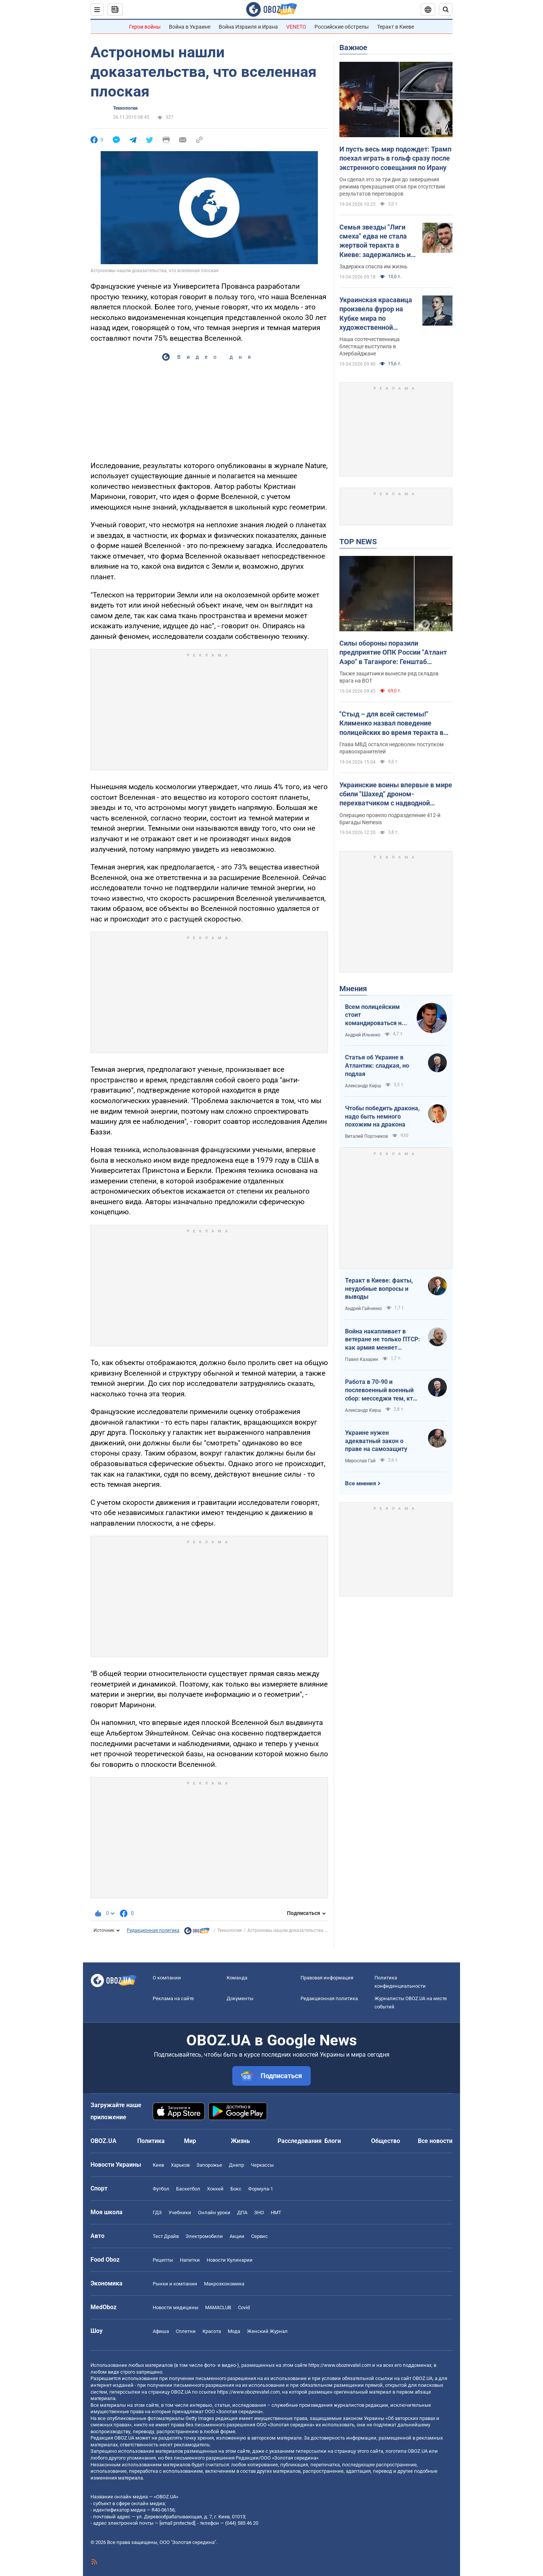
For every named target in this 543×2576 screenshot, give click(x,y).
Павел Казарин (361, 1359)
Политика (151, 2140)
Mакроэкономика (224, 2284)
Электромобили (204, 2236)
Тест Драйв (166, 2236)
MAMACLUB (218, 2307)
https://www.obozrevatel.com (339, 2365)
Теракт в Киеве (395, 27)
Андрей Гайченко (363, 1308)
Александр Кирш (363, 1085)
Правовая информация (327, 1978)
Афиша (161, 2331)
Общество (385, 2140)
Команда (237, 1978)
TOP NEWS (358, 541)
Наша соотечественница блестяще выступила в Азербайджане (369, 346)
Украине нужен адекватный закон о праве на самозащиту (376, 1441)
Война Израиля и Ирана (248, 27)
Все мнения (360, 1483)
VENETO (296, 27)
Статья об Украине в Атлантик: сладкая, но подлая (377, 1065)
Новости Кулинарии (230, 2260)
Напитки (190, 2260)
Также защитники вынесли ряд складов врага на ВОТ (389, 677)
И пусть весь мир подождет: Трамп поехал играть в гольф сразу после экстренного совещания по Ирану (395, 158)
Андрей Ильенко (362, 1035)
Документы (240, 1998)
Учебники (180, 2212)
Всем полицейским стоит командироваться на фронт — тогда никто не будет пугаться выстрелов (375, 1015)
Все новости (435, 2140)
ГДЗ (157, 2212)
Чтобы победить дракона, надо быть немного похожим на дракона (382, 1116)
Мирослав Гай (360, 1460)
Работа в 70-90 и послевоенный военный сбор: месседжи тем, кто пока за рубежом (380, 1390)
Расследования (300, 2140)
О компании (167, 1978)
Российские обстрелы (341, 27)
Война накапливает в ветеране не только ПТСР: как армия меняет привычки (382, 1340)
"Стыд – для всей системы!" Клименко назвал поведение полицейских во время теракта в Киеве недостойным (391, 723)
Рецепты (163, 2260)
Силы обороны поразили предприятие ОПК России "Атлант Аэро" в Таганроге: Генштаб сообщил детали (393, 652)
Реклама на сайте (173, 1998)
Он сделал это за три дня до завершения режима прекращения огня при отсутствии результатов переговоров (392, 186)
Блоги (332, 2140)
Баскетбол (188, 2189)
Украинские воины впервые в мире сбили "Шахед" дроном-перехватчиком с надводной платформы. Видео (395, 794)
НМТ (276, 2212)
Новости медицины (175, 2307)
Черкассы (262, 2165)
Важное (353, 47)
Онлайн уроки (214, 2212)
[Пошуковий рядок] (445, 9)
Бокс (235, 2189)
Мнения (353, 988)
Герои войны (145, 27)
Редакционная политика (153, 1930)
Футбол (161, 2189)
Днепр (236, 2165)
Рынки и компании (175, 2284)
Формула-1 (260, 2189)
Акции (237, 2236)
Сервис (259, 2236)
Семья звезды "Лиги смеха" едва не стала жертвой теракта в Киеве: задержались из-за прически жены (378, 241)
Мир (190, 2140)
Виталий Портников (366, 1136)
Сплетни (186, 2331)
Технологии (125, 108)
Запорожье (209, 2165)
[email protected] (177, 2523)
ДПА (242, 2212)
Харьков (180, 2165)
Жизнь (240, 2140)
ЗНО (259, 2212)
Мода (234, 2331)
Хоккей (215, 2189)
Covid (244, 2307)
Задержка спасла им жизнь (373, 266)
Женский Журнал (267, 2331)
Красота (211, 2331)
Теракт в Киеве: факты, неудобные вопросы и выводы (379, 1288)
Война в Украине (189, 27)
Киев (158, 2165)
